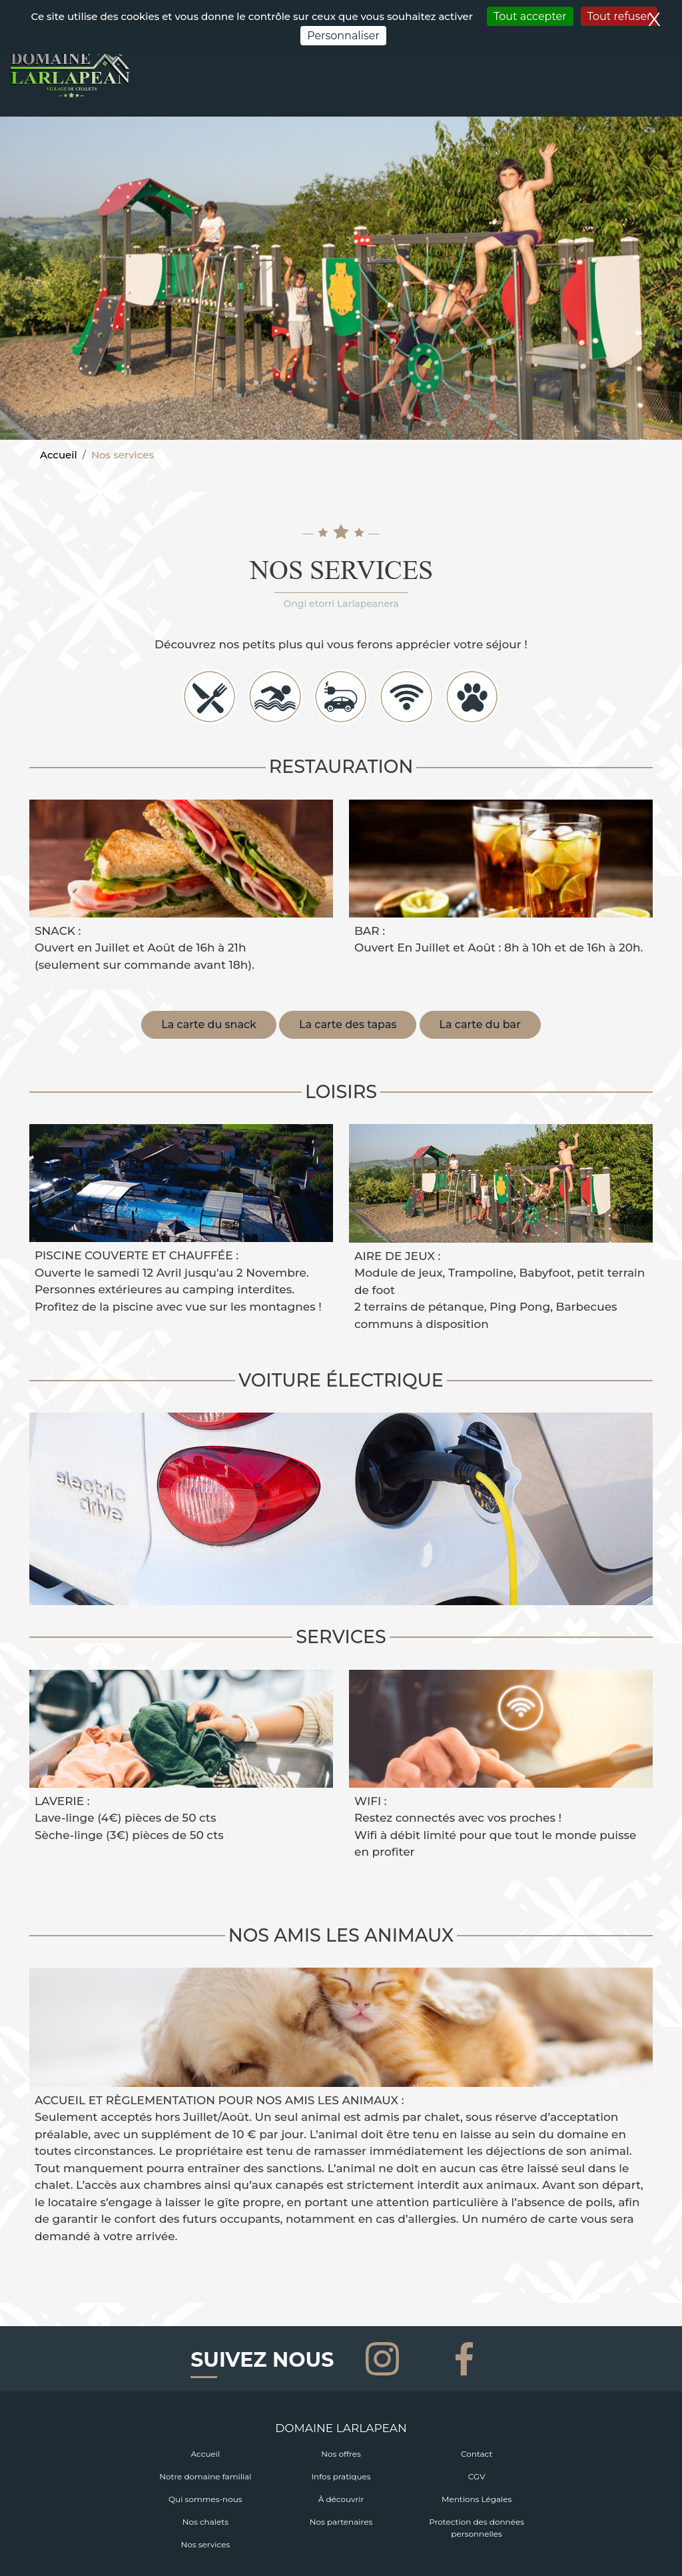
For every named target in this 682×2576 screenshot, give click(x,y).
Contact (476, 2454)
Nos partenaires (341, 2522)
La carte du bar (479, 1024)
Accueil (58, 454)
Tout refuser (619, 16)
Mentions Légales (477, 2499)
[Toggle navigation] (664, 88)
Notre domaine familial (205, 2476)
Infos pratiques (340, 2476)
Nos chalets (205, 2522)
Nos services (205, 2544)
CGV (477, 2476)
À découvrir (341, 2499)
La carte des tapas (348, 1024)
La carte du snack (208, 1024)
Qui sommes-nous (205, 2499)
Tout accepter (530, 16)
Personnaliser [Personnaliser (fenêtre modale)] (343, 35)
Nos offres (341, 2454)
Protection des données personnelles (476, 2528)
